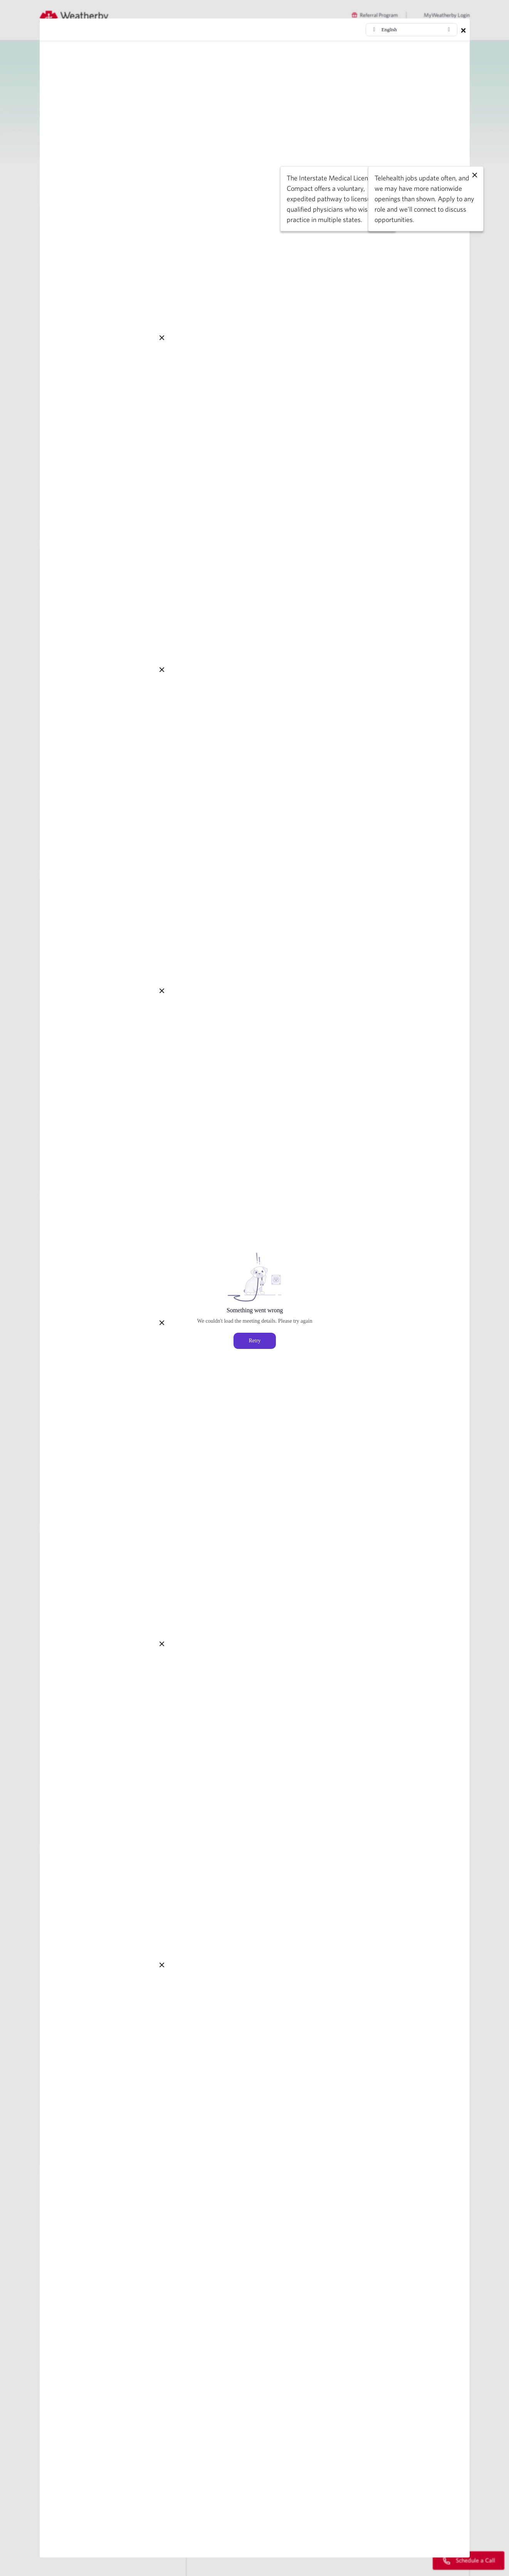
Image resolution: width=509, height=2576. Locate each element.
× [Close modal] (463, 30)
